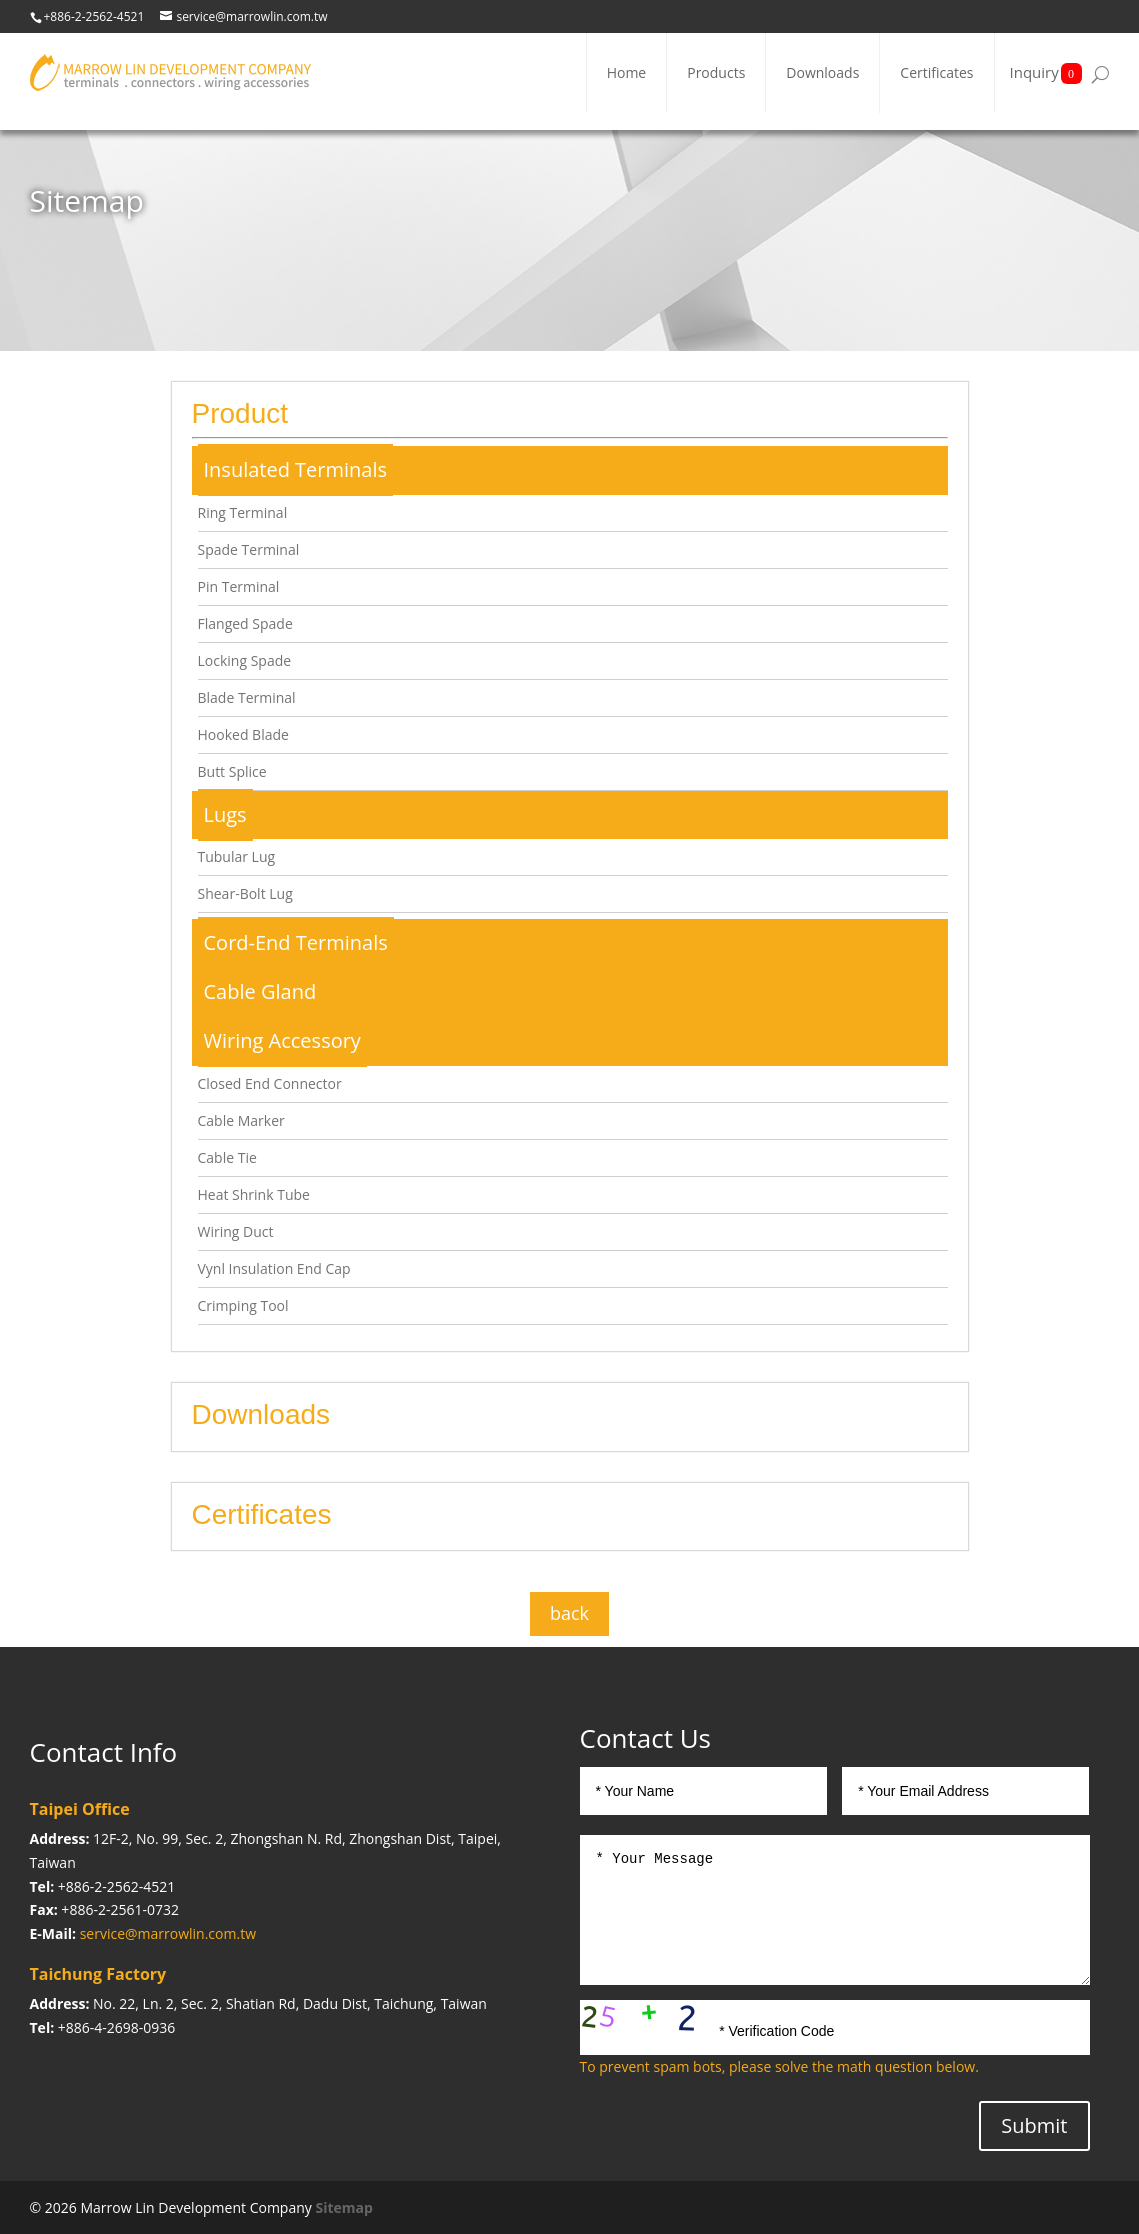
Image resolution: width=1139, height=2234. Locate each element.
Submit (1034, 2125)
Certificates (936, 72)
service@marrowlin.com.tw (168, 1933)
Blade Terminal (247, 697)
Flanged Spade (245, 623)
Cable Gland (260, 991)
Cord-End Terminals (296, 942)
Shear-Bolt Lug (245, 893)
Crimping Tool (243, 1305)
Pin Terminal (239, 586)
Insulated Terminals (296, 469)
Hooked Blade (243, 734)
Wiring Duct (236, 1231)
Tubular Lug (237, 856)
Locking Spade (245, 660)
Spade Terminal (249, 549)
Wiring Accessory (282, 1040)
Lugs (225, 814)
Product (240, 413)
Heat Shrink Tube (254, 1194)
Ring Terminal (243, 512)
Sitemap (343, 2207)
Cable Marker (241, 1120)
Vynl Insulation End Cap (274, 1268)
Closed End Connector (270, 1083)
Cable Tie (227, 1157)
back (569, 1613)
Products (716, 72)
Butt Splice (232, 771)
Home (627, 72)
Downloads (822, 72)
